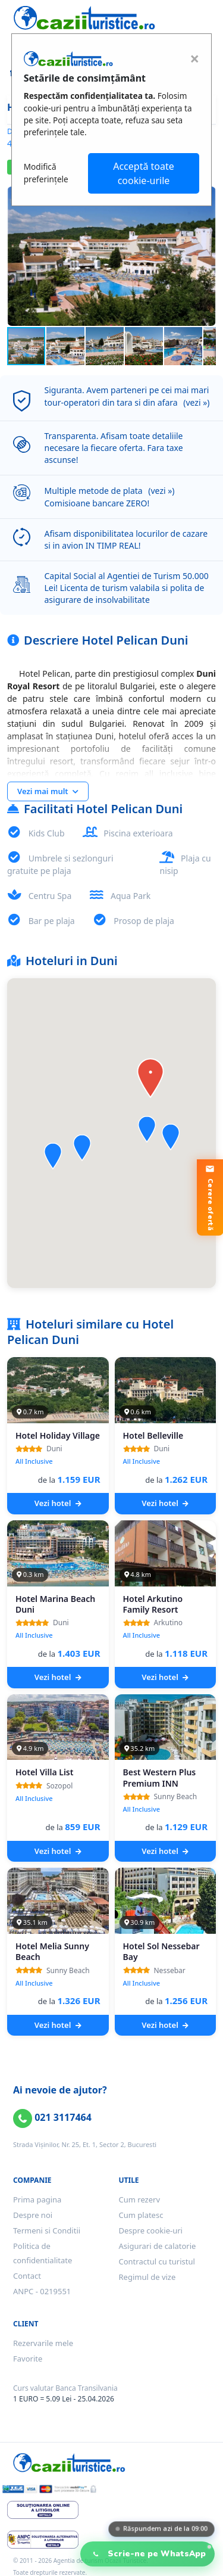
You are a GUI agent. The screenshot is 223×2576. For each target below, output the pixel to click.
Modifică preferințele (46, 172)
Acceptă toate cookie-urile (143, 173)
